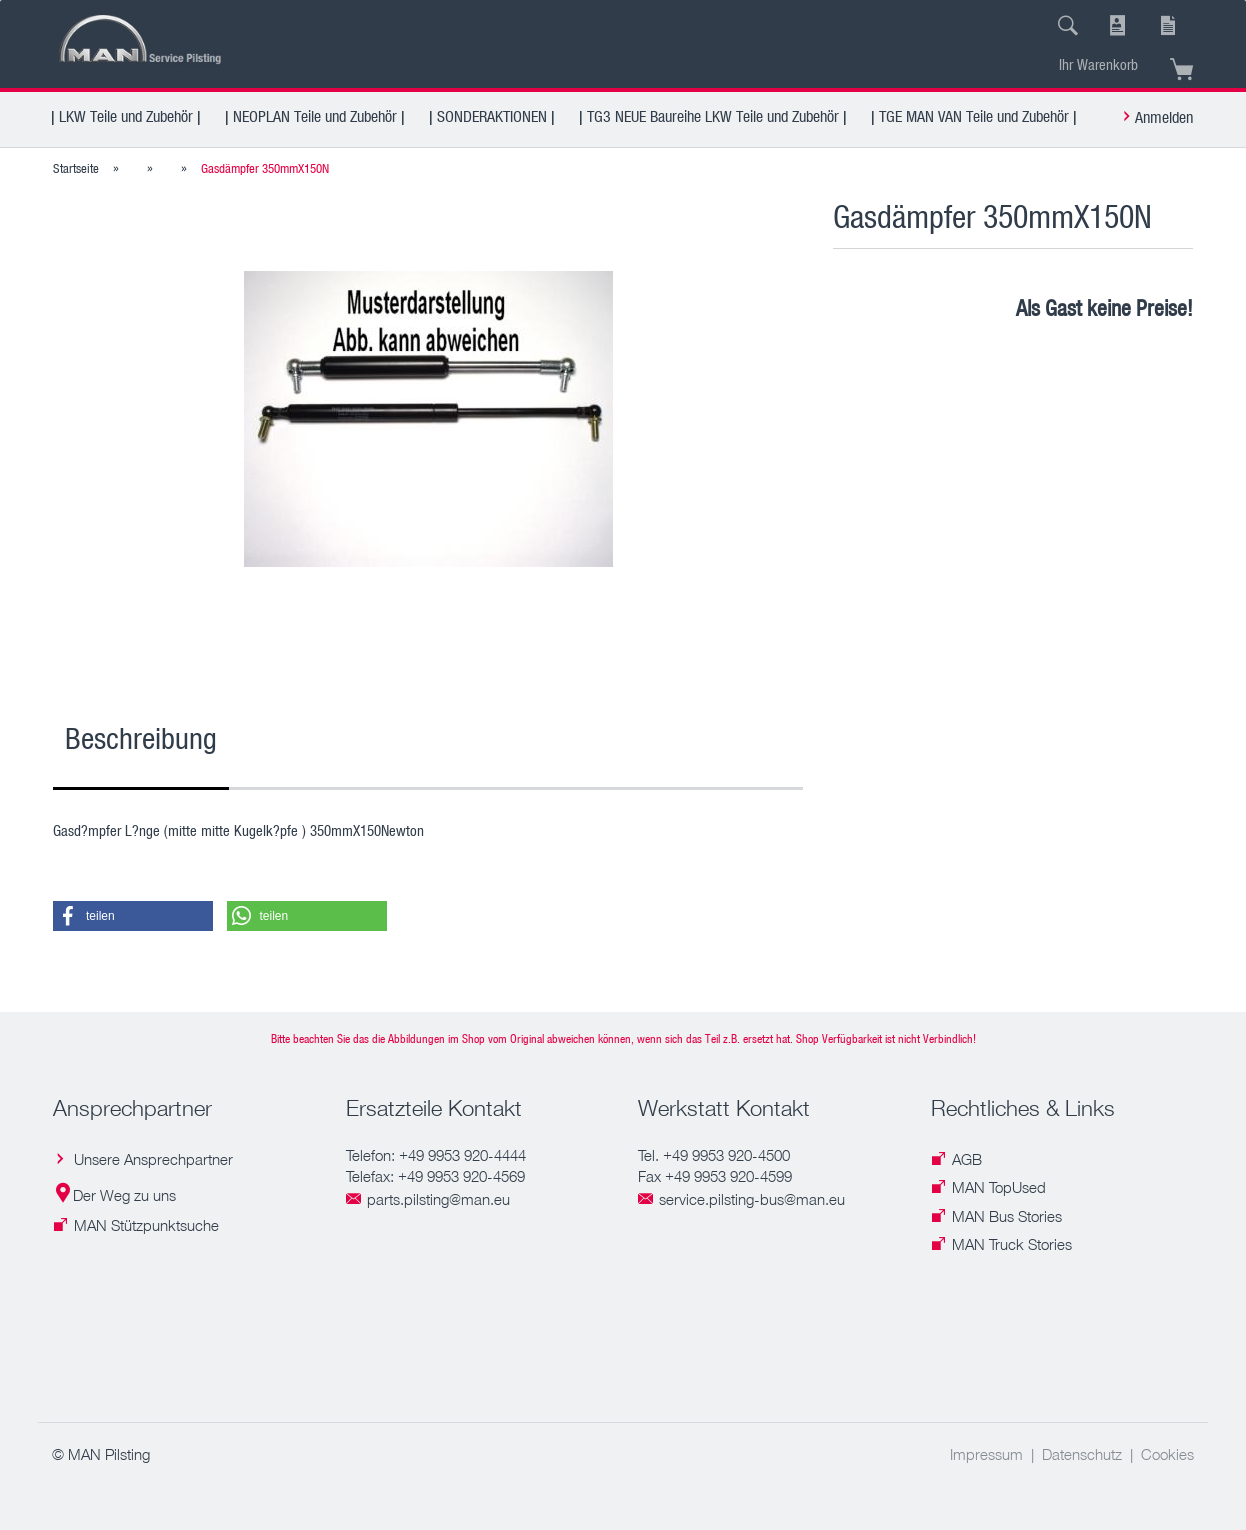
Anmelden (1164, 117)
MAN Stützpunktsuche (146, 1225)
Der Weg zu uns (124, 1195)
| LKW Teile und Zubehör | (126, 116)
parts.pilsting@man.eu (438, 1199)
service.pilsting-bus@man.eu (752, 1199)
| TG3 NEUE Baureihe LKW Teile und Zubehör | (713, 116)
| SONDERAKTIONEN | (492, 116)
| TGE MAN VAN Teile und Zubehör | (974, 116)
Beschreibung (141, 737)
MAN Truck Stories (1012, 1244)
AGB (967, 1159)
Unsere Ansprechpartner (153, 1159)
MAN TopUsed (999, 1187)
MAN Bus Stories (1007, 1216)
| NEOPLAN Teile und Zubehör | (315, 116)
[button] (133, 916)
